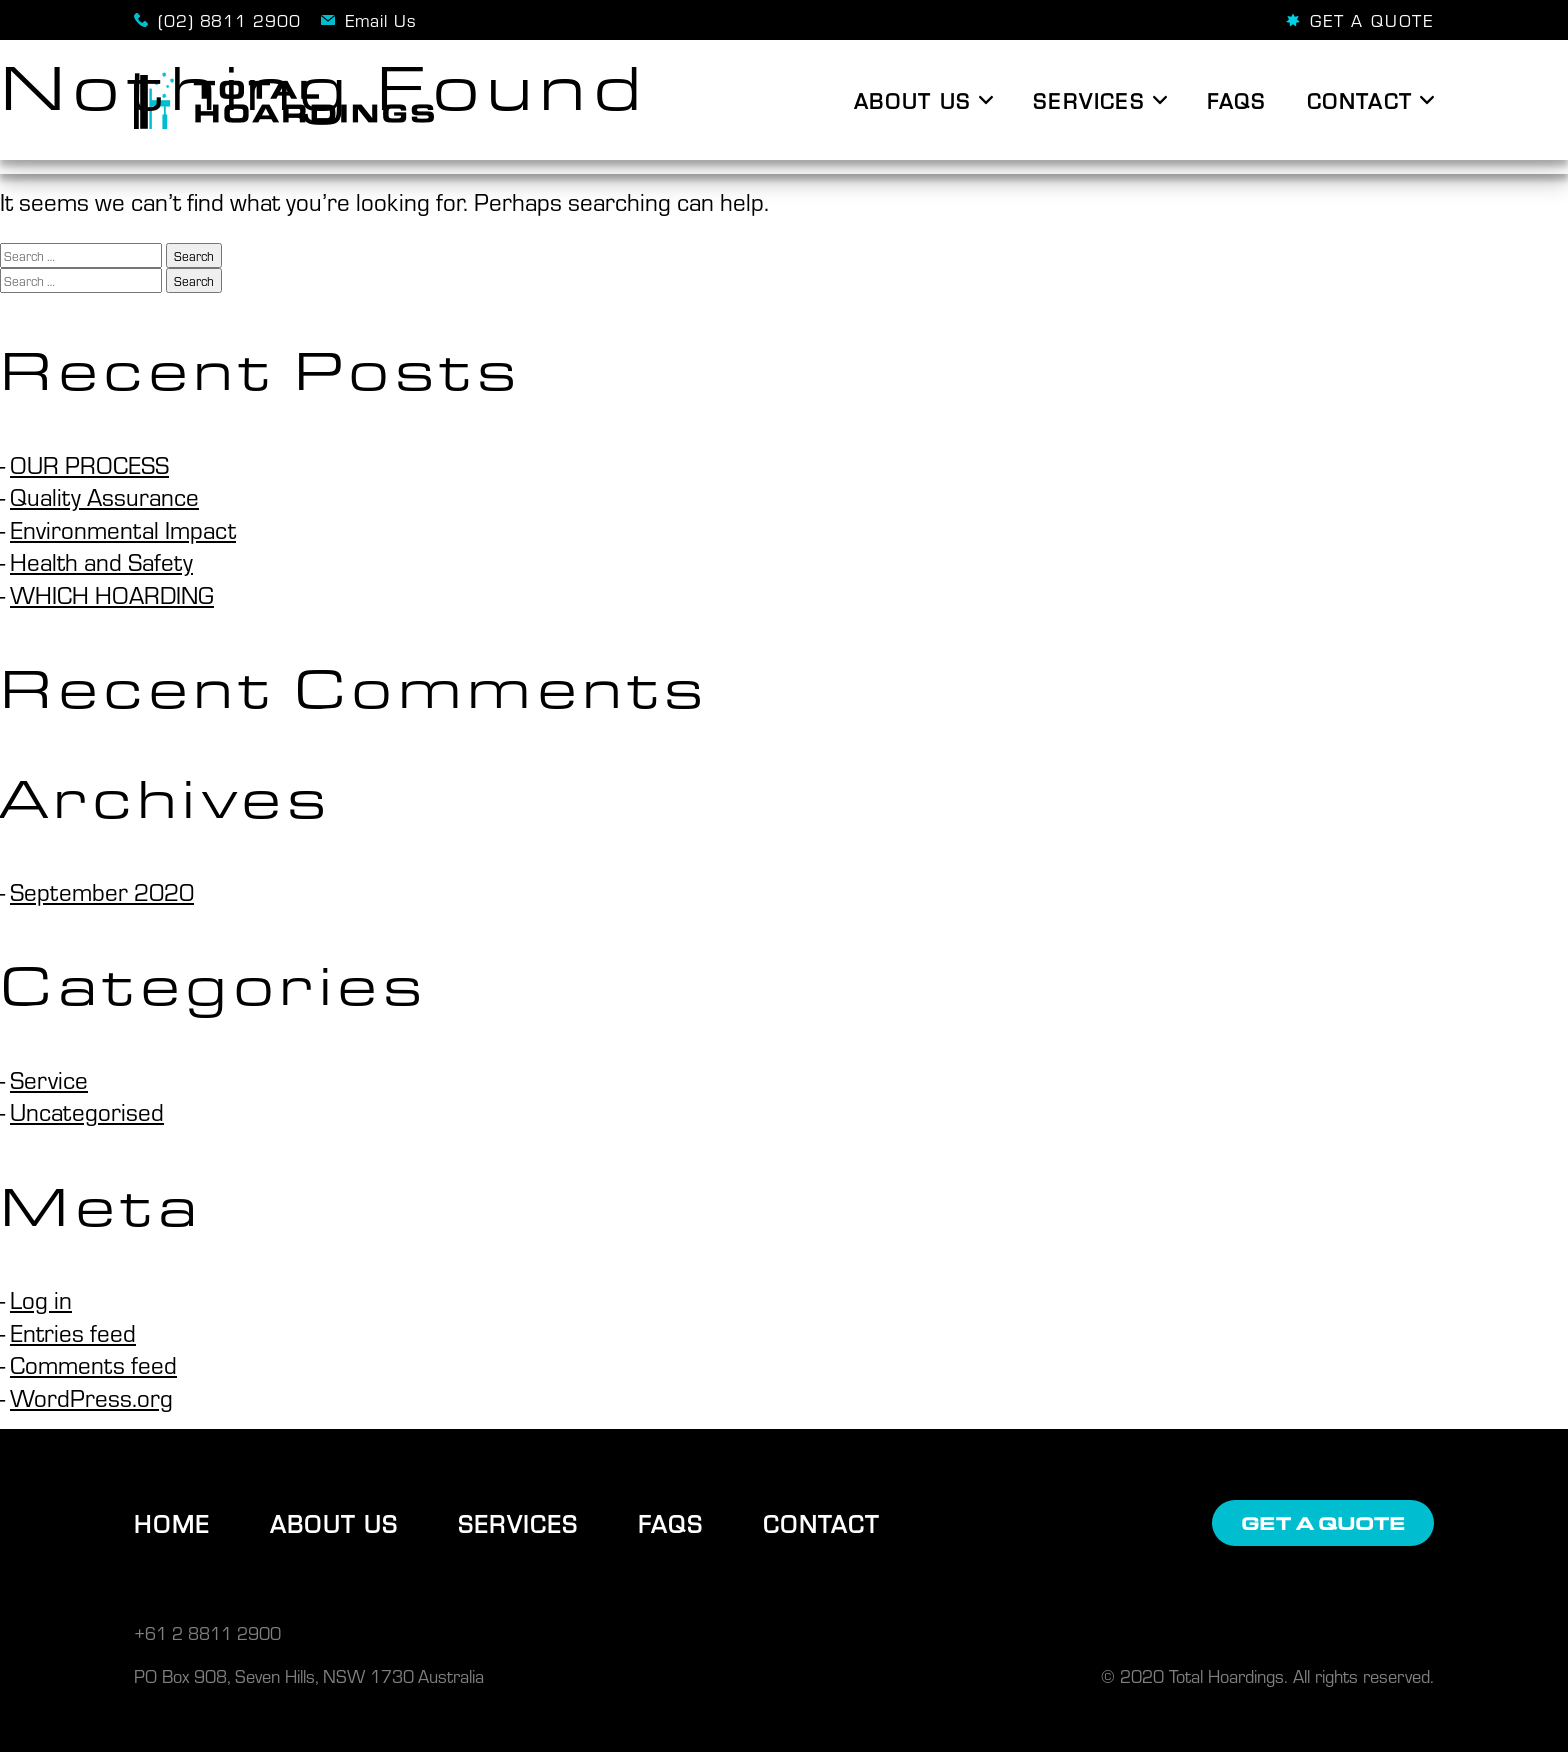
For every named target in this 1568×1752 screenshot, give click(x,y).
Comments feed (93, 1364)
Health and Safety (101, 561)
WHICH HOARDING (112, 594)
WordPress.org (91, 1397)
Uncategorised (87, 1111)
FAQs (670, 1523)
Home (172, 1523)
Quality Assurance (104, 496)
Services (518, 1523)
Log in (41, 1299)
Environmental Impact (123, 529)
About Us (334, 1523)
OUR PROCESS (89, 464)
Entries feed (73, 1332)
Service (49, 1079)
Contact (821, 1523)
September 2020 (102, 891)
